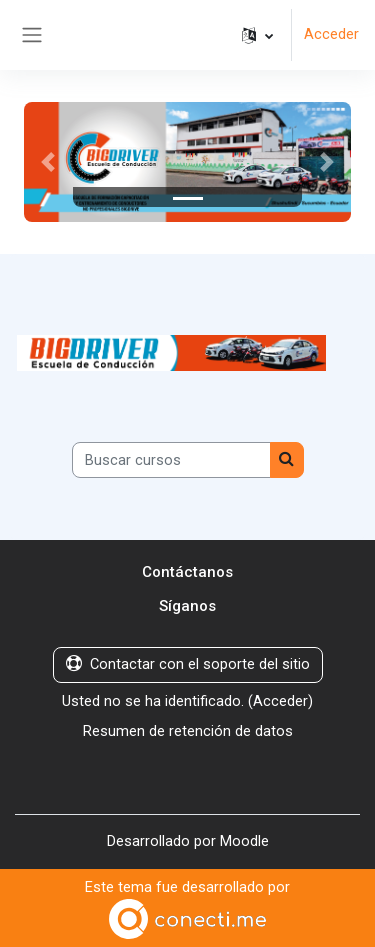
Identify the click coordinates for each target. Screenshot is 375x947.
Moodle (244, 841)
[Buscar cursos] (171, 460)
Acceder (331, 34)
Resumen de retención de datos (188, 731)
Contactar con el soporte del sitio (188, 664)
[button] (257, 35)
